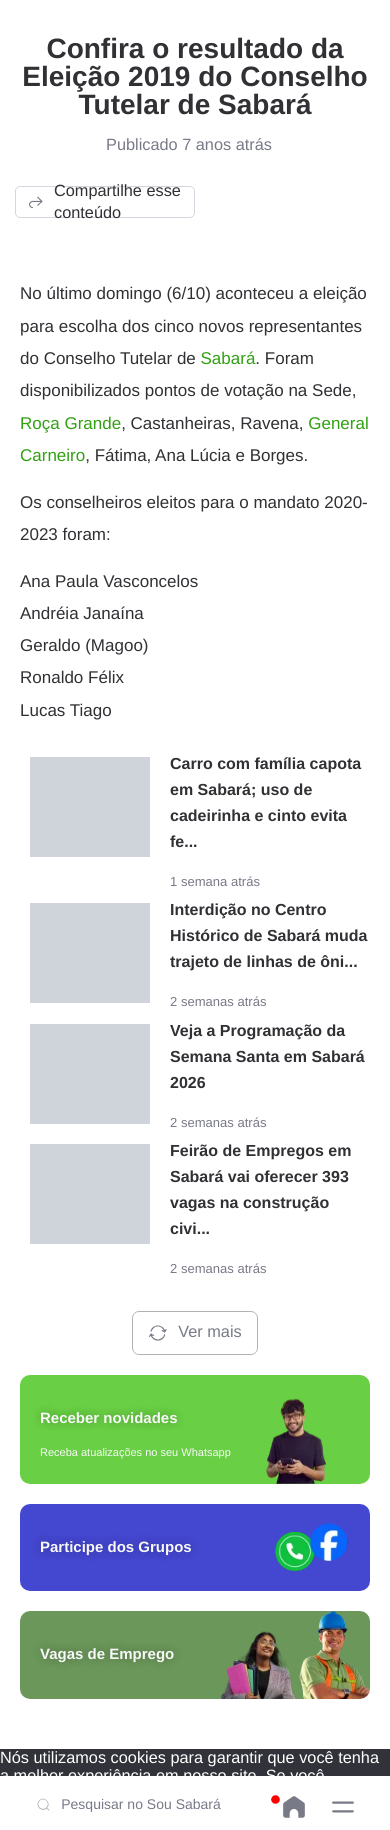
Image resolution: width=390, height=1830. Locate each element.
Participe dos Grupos (116, 1547)
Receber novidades (109, 1418)
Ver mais (194, 1333)
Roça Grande (70, 423)
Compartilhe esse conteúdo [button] (103, 202)
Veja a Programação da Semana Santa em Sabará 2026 (267, 1057)
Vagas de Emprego (107, 1654)
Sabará (228, 358)
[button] (343, 1807)
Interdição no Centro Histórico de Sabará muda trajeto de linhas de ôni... (268, 936)
